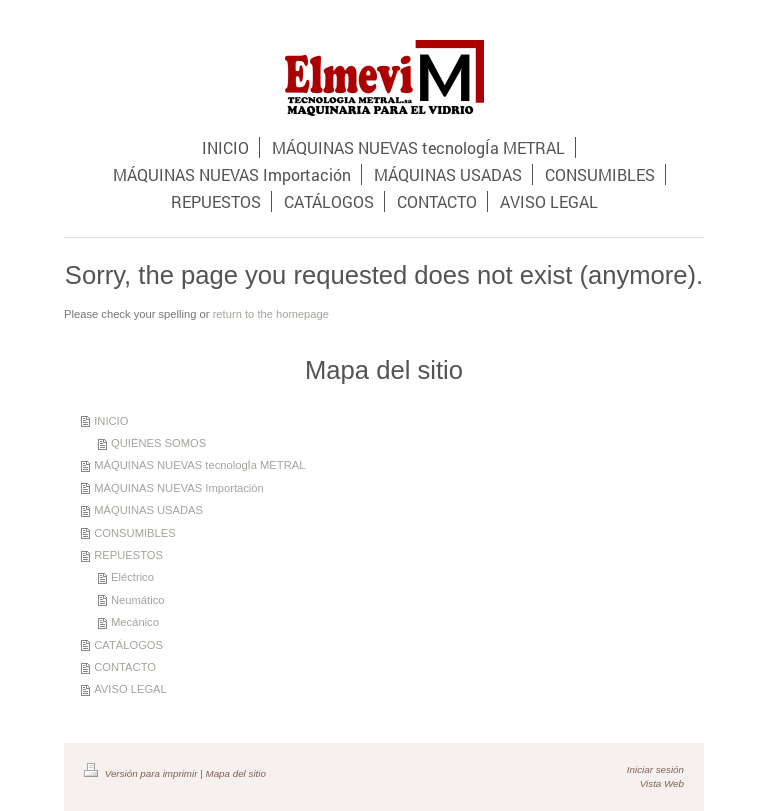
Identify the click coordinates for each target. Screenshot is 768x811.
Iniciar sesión (655, 769)
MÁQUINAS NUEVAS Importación (179, 488)
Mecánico (135, 622)
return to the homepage (271, 314)
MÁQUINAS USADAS (148, 510)
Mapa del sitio (235, 773)
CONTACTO (125, 667)
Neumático (137, 600)
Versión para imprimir (142, 773)
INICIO (111, 421)
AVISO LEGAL (130, 689)
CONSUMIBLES (134, 533)
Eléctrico (132, 577)
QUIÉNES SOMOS (158, 443)
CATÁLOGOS (128, 645)
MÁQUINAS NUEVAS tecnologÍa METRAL (199, 465)
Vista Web (662, 783)
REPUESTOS (128, 555)
